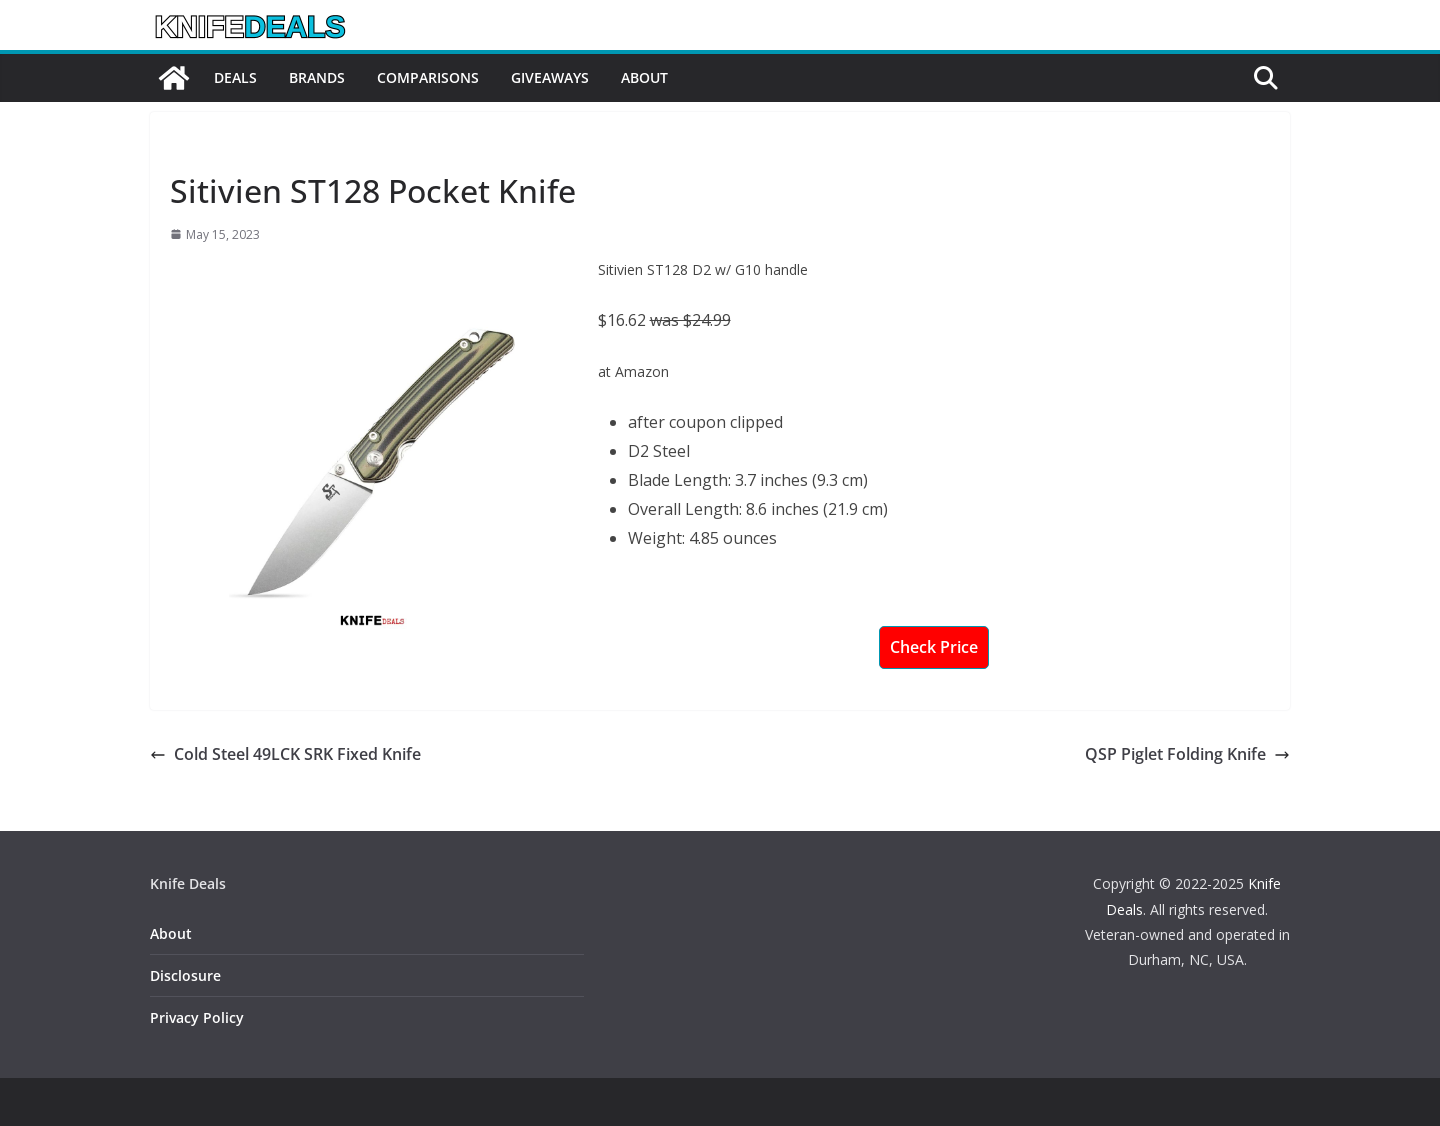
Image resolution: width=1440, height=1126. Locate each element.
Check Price (934, 647)
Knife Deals (209, 145)
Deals (235, 77)
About (644, 77)
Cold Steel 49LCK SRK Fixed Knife (285, 754)
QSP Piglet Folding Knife (1187, 754)
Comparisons (428, 77)
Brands (317, 77)
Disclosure (185, 975)
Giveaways (550, 77)
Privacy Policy (197, 1017)
